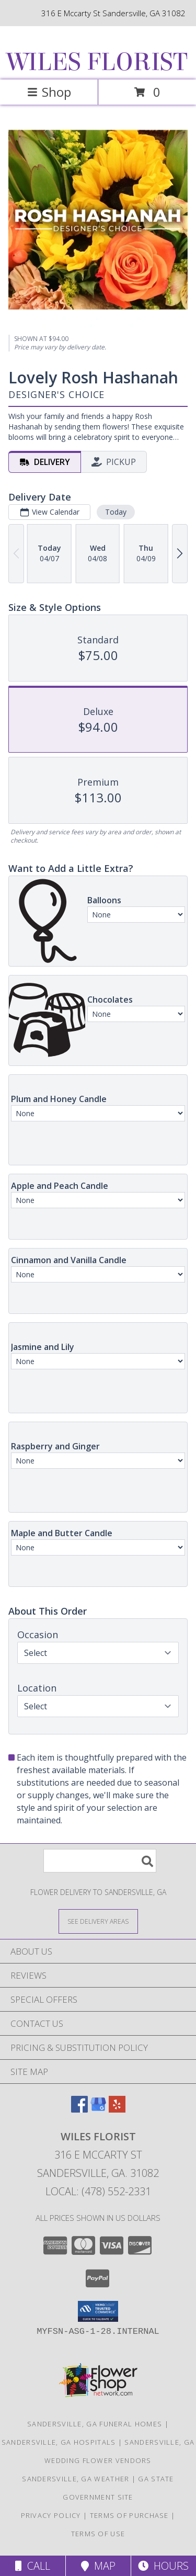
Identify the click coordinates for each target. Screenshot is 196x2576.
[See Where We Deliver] (98, 1921)
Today (115, 512)
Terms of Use (98, 2533)
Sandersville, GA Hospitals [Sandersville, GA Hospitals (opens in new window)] (59, 2442)
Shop (49, 91)
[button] (98, 2311)
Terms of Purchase (129, 2515)
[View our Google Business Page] (98, 2109)
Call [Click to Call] (32, 2566)
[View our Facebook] (79, 2109)
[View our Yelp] (117, 2109)
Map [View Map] (98, 2566)
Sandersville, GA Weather (75, 2478)
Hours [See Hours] (163, 2566)
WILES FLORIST (97, 62)
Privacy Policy (51, 2515)
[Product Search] (99, 1861)
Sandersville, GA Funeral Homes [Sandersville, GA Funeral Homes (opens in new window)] (94, 2424)
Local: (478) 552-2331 (98, 2191)
